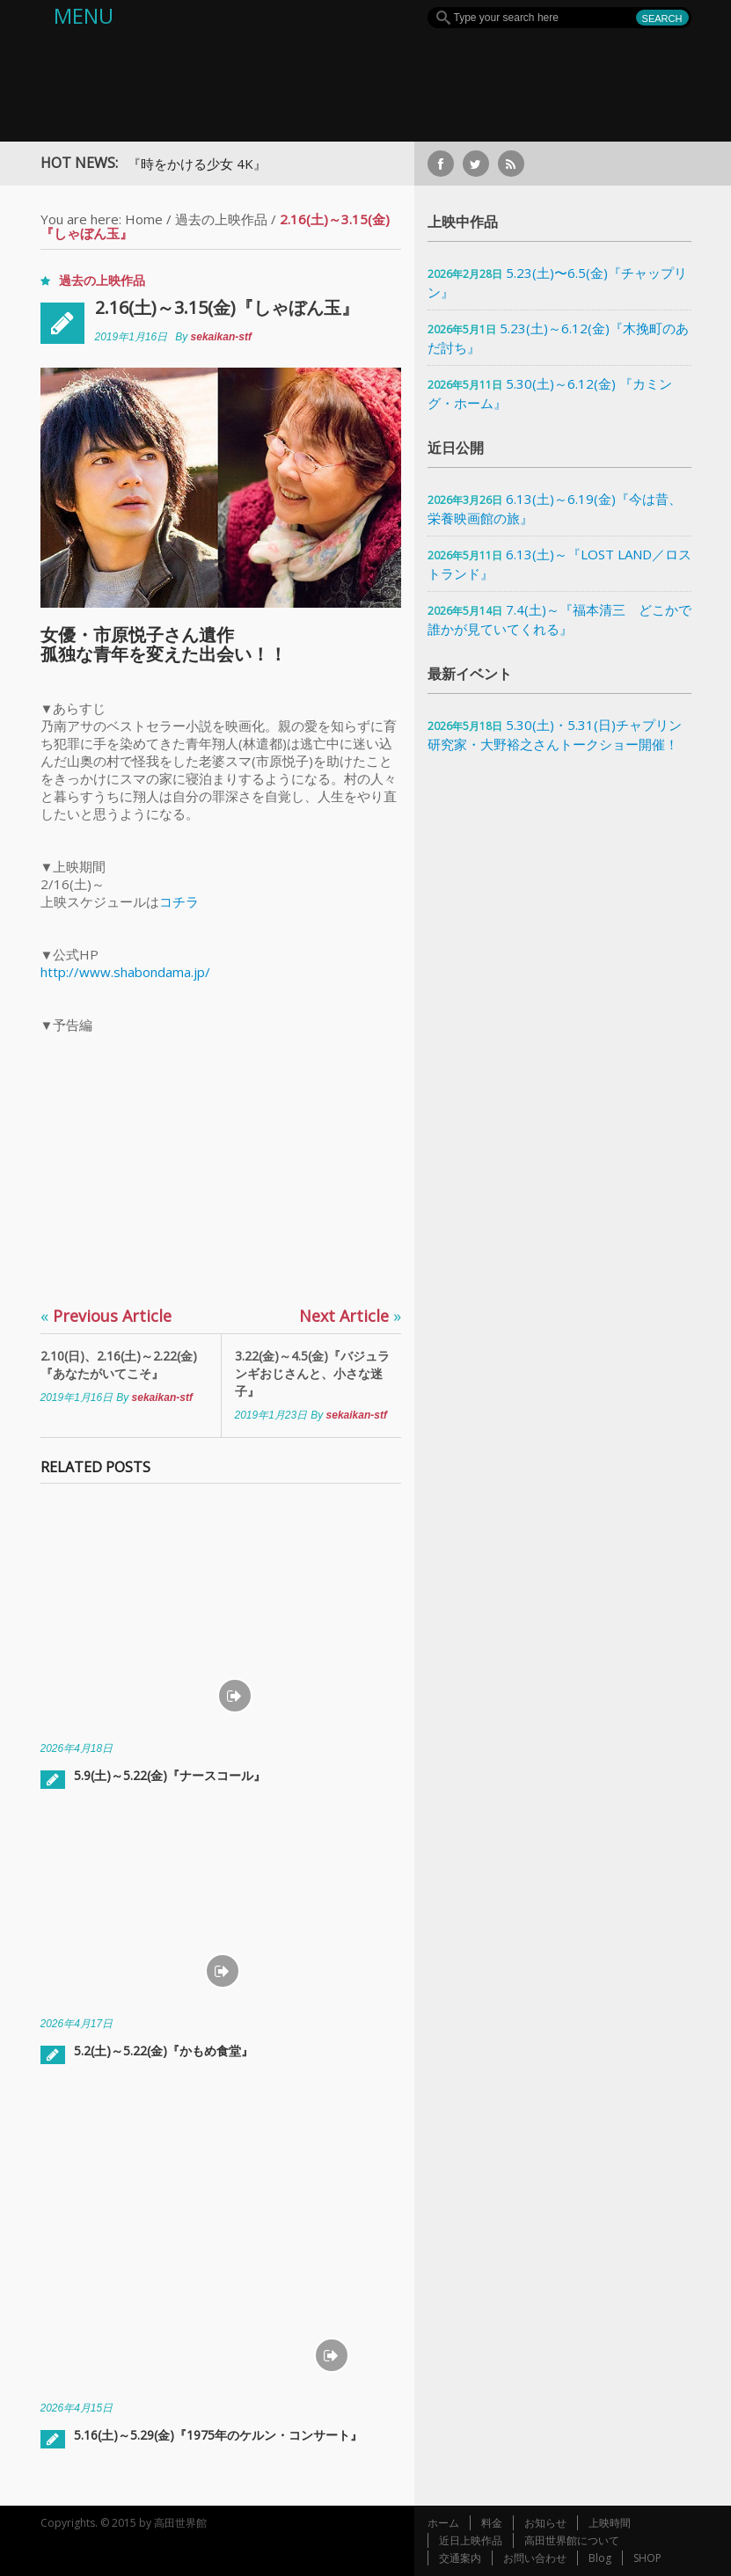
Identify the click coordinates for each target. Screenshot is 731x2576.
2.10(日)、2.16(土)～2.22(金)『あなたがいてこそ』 (118, 1364)
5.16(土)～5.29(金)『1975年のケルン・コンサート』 (218, 2434)
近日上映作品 (470, 2540)
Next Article (350, 1315)
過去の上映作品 (221, 219)
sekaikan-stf (221, 337)
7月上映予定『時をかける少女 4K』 (168, 163)
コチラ (179, 901)
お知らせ (545, 2522)
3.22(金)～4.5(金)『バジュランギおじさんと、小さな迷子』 (312, 1373)
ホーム (443, 2522)
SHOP (647, 2557)
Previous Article (106, 1315)
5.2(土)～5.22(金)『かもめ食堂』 (163, 2050)
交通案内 (460, 2557)
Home (144, 219)
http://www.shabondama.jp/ (125, 972)
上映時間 (609, 2522)
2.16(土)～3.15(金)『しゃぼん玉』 (227, 307)
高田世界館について (571, 2540)
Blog (599, 2557)
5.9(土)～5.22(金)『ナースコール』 (170, 1775)
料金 (491, 2522)
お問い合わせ (535, 2557)
